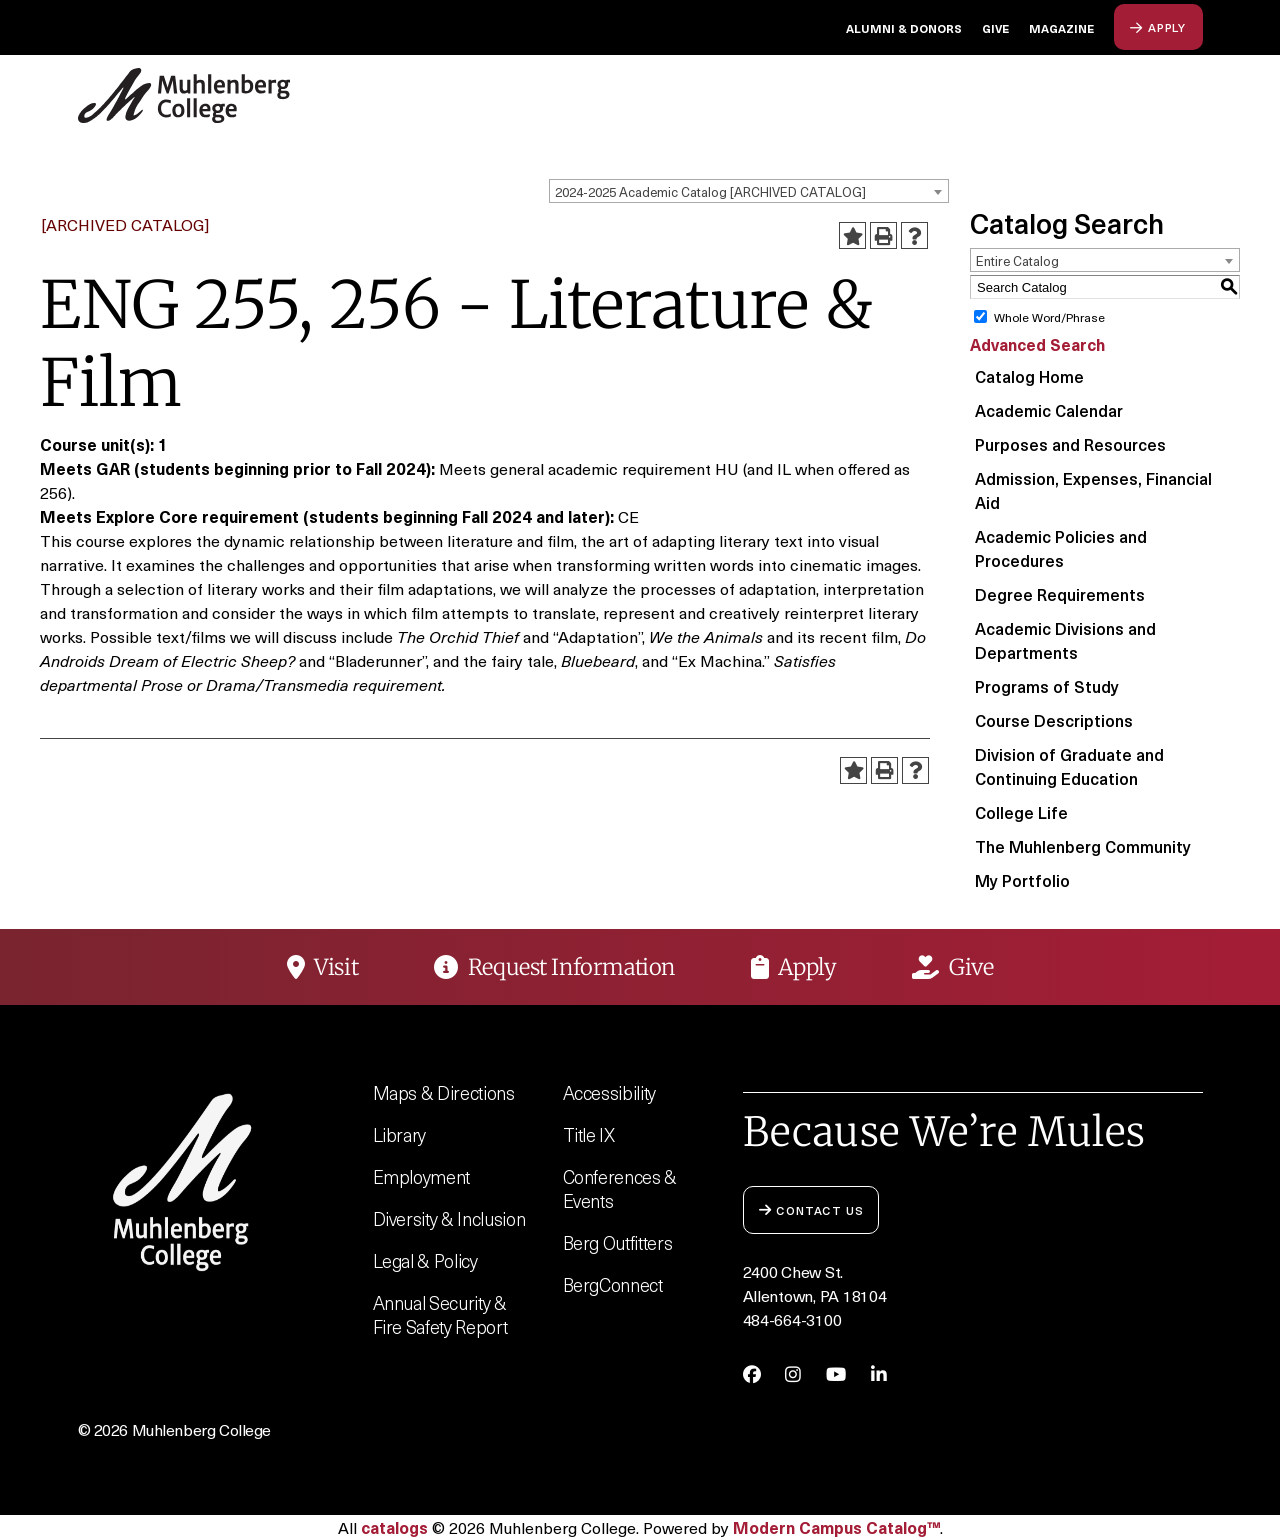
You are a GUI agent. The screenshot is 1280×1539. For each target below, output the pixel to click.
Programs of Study (1047, 686)
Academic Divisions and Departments (1065, 640)
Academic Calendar (1049, 410)
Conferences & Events (620, 1188)
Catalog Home (1029, 376)
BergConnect (613, 1284)
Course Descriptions (1054, 720)
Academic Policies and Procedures (1061, 548)
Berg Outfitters (618, 1242)
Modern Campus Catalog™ (836, 1527)
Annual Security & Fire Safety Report (440, 1314)
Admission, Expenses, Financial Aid (1093, 490)
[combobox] (749, 191)
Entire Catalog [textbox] (1017, 260)
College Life (1021, 812)
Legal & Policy (425, 1260)
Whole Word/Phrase (1049, 317)
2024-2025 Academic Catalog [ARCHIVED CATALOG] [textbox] (710, 191)
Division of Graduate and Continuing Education (1069, 766)
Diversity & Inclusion (449, 1218)
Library (400, 1134)
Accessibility (610, 1092)
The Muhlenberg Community (1083, 846)
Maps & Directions (444, 1092)
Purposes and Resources (1070, 444)
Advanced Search (1037, 344)
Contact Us (811, 1209)
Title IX (589, 1134)
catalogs (394, 1527)
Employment (422, 1176)
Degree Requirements (1060, 594)
